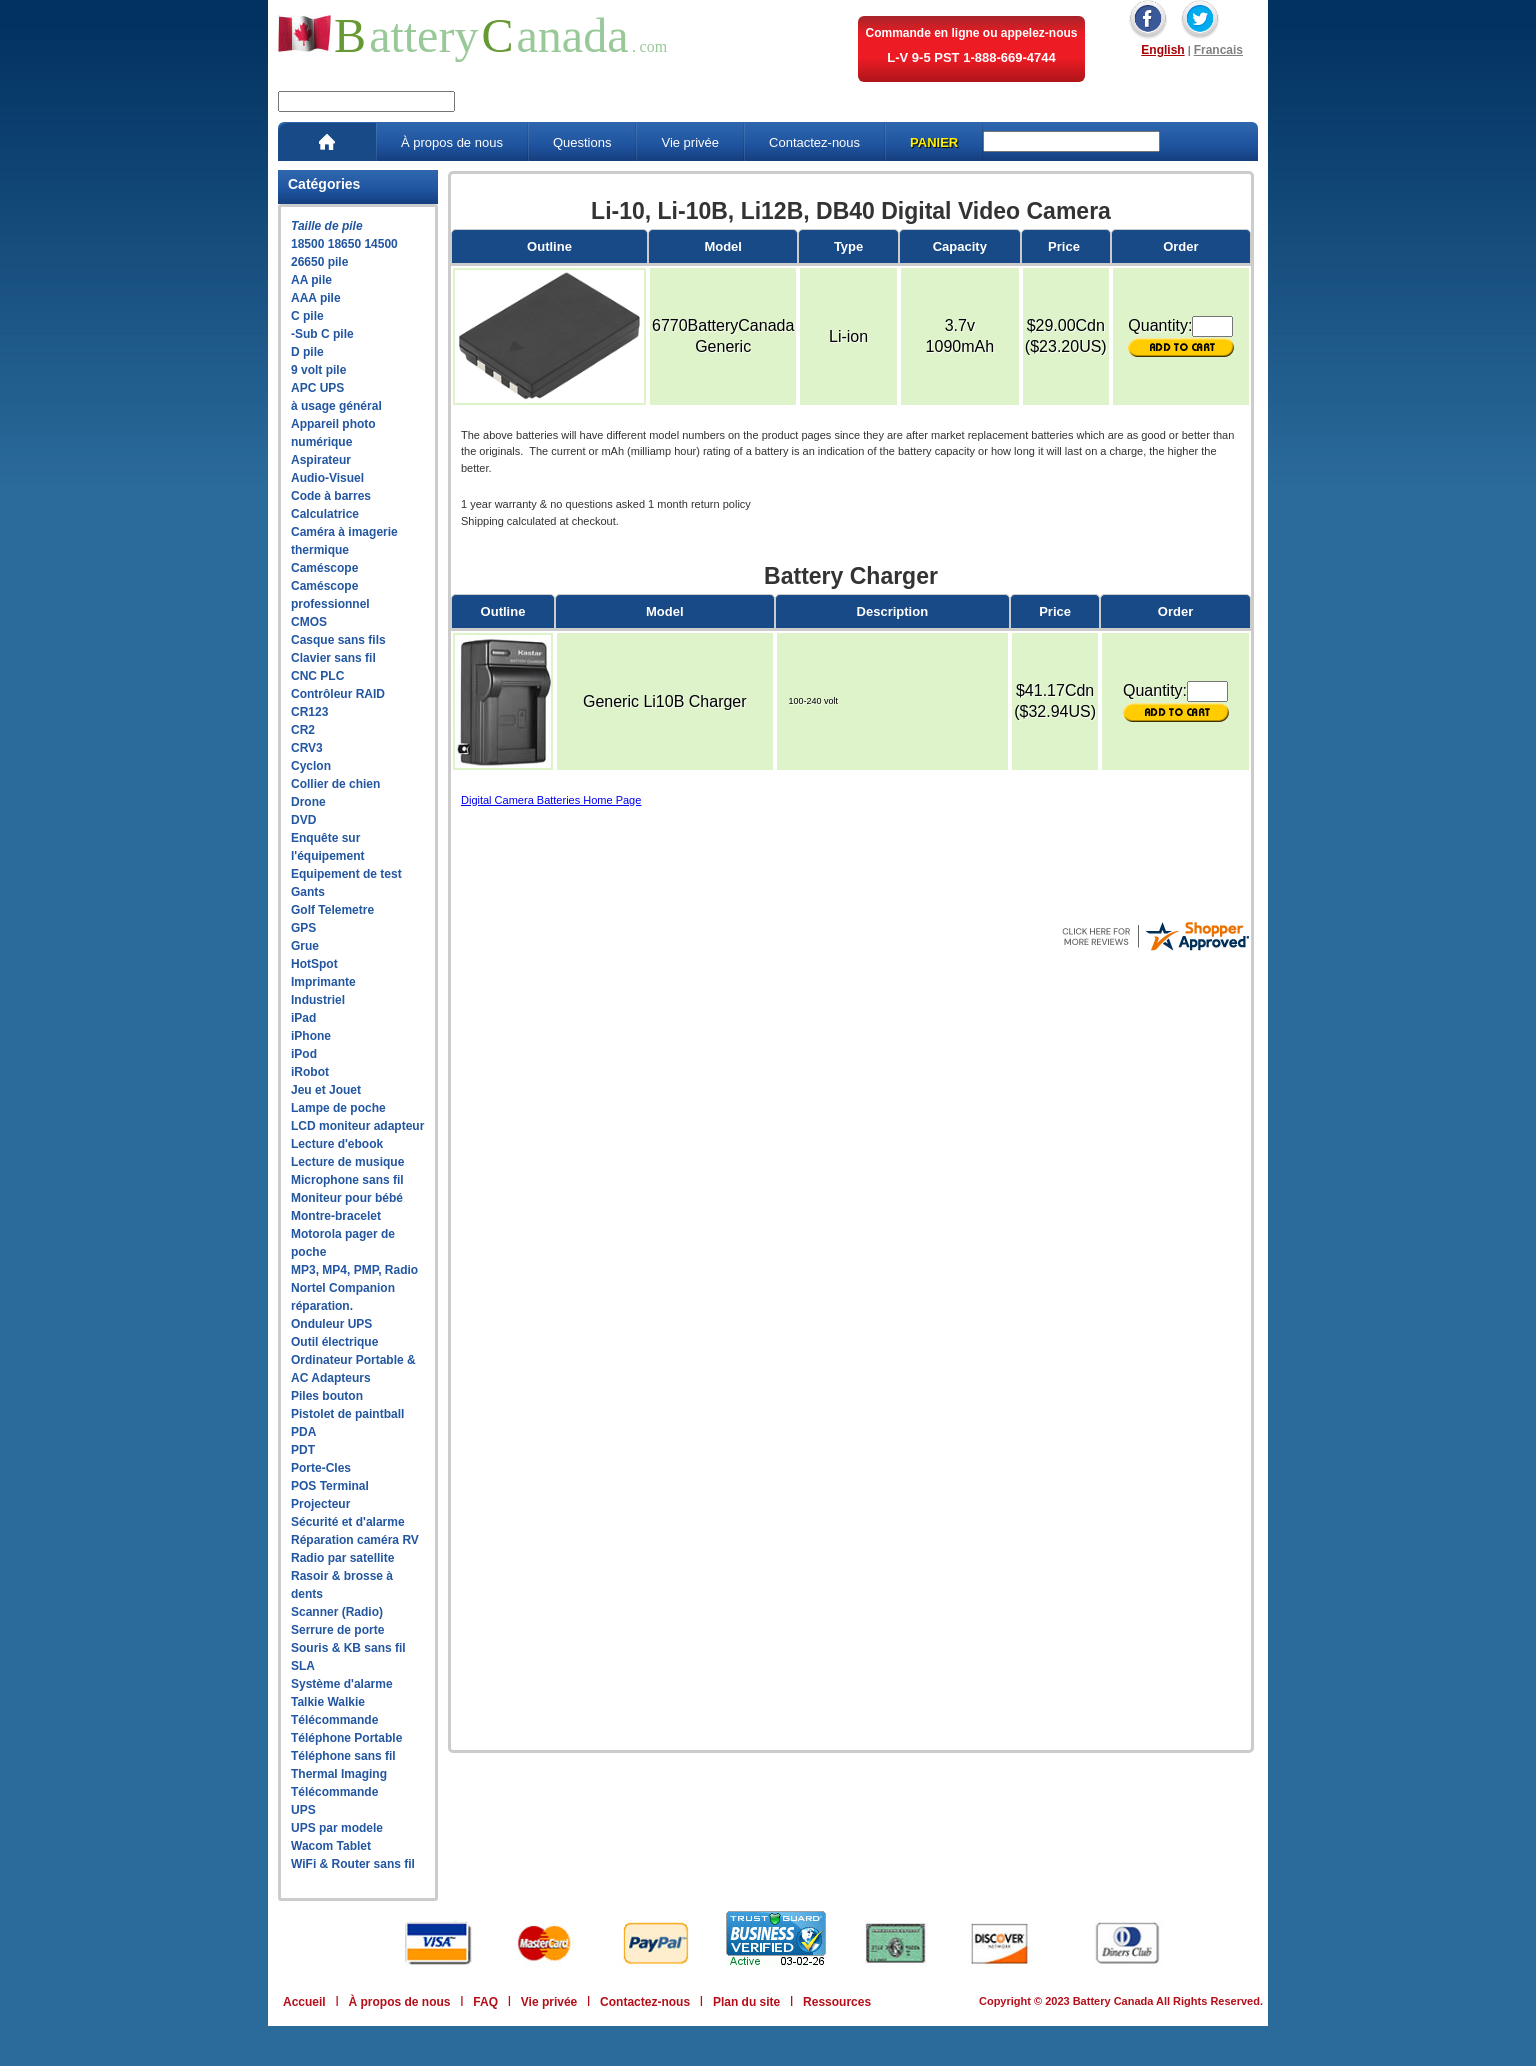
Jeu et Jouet (326, 1090)
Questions (582, 142)
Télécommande (334, 1720)
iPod (304, 1054)
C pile (307, 316)
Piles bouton (327, 1396)
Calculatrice (325, 514)
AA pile (311, 280)
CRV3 (307, 748)
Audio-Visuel (327, 478)
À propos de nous (452, 142)
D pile (307, 352)
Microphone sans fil (347, 1180)
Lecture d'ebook (337, 1144)
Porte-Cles (321, 1468)
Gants (308, 892)
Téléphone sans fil (343, 1756)
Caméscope (324, 568)
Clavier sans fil (333, 658)
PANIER (934, 142)
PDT (303, 1450)
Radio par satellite (342, 1558)
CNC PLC (317, 676)
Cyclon (311, 766)
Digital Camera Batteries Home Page (551, 800)
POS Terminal (330, 1486)
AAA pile (316, 298)
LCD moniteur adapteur (357, 1126)
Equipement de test (346, 874)
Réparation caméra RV (355, 1540)
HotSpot (314, 964)
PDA (303, 1432)
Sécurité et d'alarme (348, 1522)
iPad (303, 1018)
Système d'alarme (342, 1684)
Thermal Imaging (339, 1774)
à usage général (336, 406)
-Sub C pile (322, 334)
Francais (1218, 50)
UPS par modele (337, 1828)
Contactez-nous (814, 142)
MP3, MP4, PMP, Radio (354, 1270)
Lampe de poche (338, 1108)
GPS (303, 928)
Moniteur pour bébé (347, 1198)
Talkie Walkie (328, 1702)
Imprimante (323, 982)
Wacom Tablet (331, 1846)
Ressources (837, 2002)
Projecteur (320, 1504)
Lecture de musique (347, 1162)
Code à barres (331, 496)
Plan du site (746, 2002)
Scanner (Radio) (337, 1612)
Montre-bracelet (336, 1216)
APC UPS (317, 388)
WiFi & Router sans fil (353, 1864)
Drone (308, 802)
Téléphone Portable (346, 1738)
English (1162, 50)
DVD (303, 820)
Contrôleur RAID (338, 694)
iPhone (311, 1036)
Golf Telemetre (332, 910)
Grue (305, 946)
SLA (303, 1666)
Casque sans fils (338, 640)
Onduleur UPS (331, 1324)
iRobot (310, 1072)
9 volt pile (318, 370)
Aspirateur (321, 460)
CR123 (309, 712)
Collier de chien (335, 784)
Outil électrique (334, 1342)
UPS (303, 1810)
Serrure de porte (337, 1630)
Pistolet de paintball (347, 1414)
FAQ (485, 2002)
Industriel (318, 1000)
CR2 (303, 730)
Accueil (304, 2002)
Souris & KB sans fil (348, 1648)
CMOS (309, 622)
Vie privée (690, 142)
